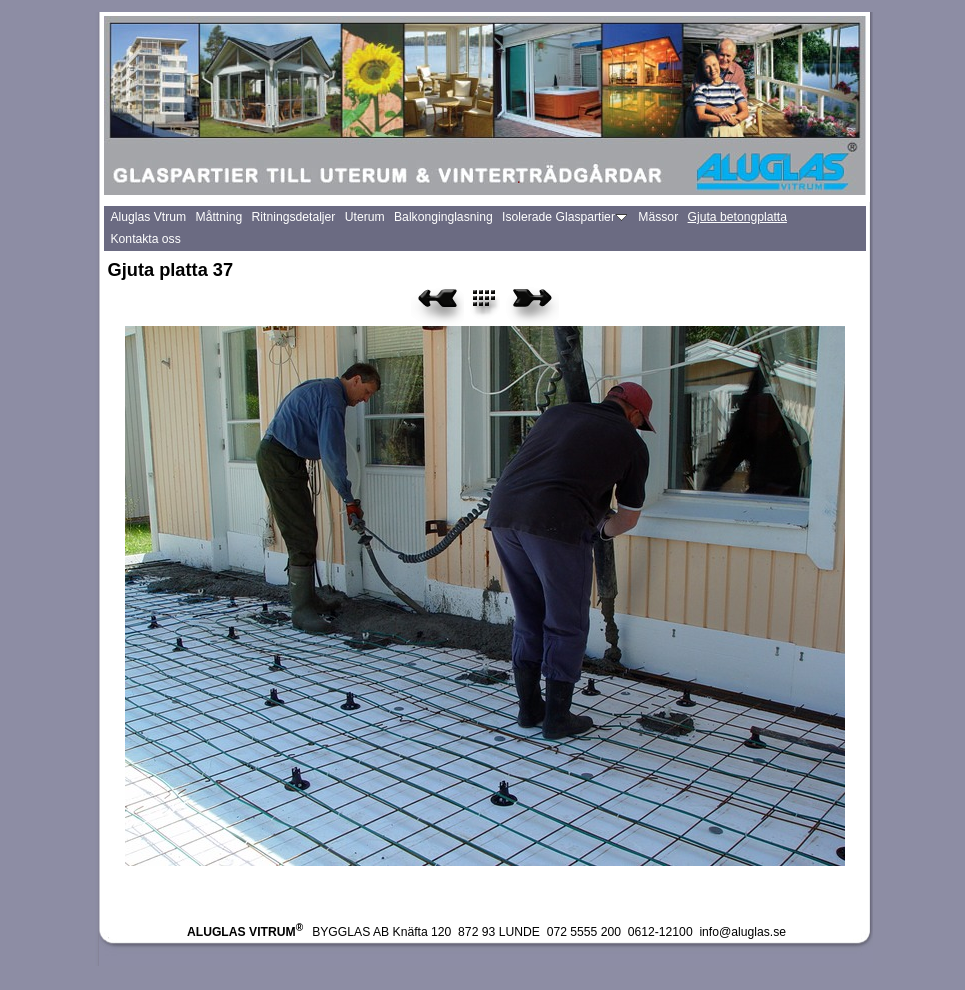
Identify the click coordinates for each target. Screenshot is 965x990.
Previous (437, 305)
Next (532, 305)
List (495, 305)
